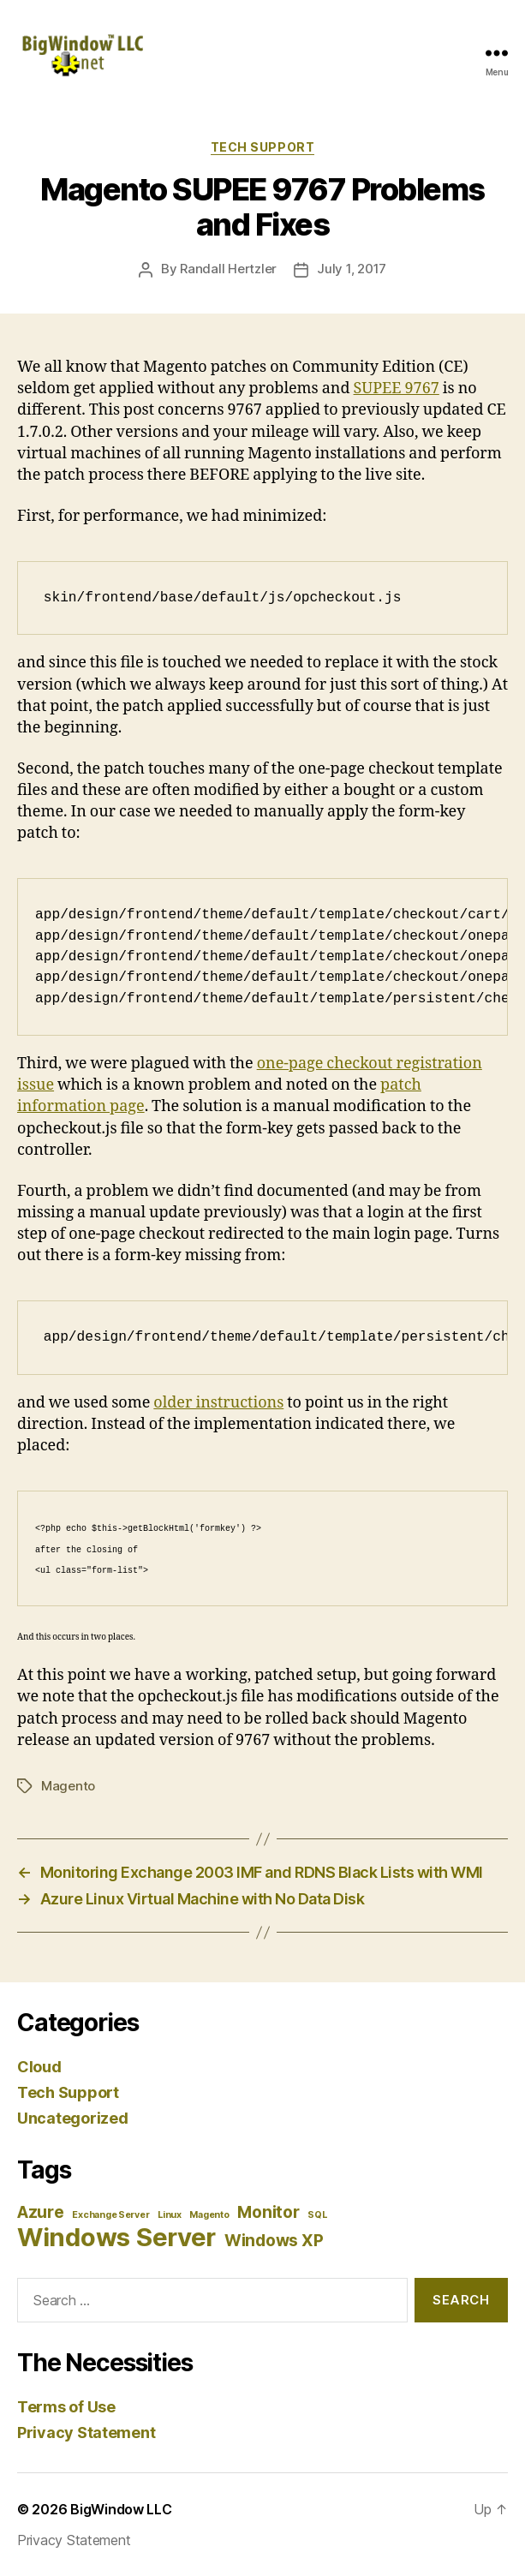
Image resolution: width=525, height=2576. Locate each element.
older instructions (218, 1403)
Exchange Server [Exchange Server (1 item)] (110, 2214)
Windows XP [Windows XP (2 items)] (273, 2240)
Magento (68, 1786)
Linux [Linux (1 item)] (170, 2214)
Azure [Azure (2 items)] (40, 2212)
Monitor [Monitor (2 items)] (268, 2212)
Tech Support (262, 147)
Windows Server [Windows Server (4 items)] (116, 2237)
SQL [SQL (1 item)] (316, 2214)
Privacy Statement (86, 2433)
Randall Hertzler (228, 268)
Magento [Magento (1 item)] (209, 2214)
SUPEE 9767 (396, 388)
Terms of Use (66, 2407)
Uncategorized (72, 2118)
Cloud (39, 2067)
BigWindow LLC (121, 2509)
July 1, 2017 (351, 268)
